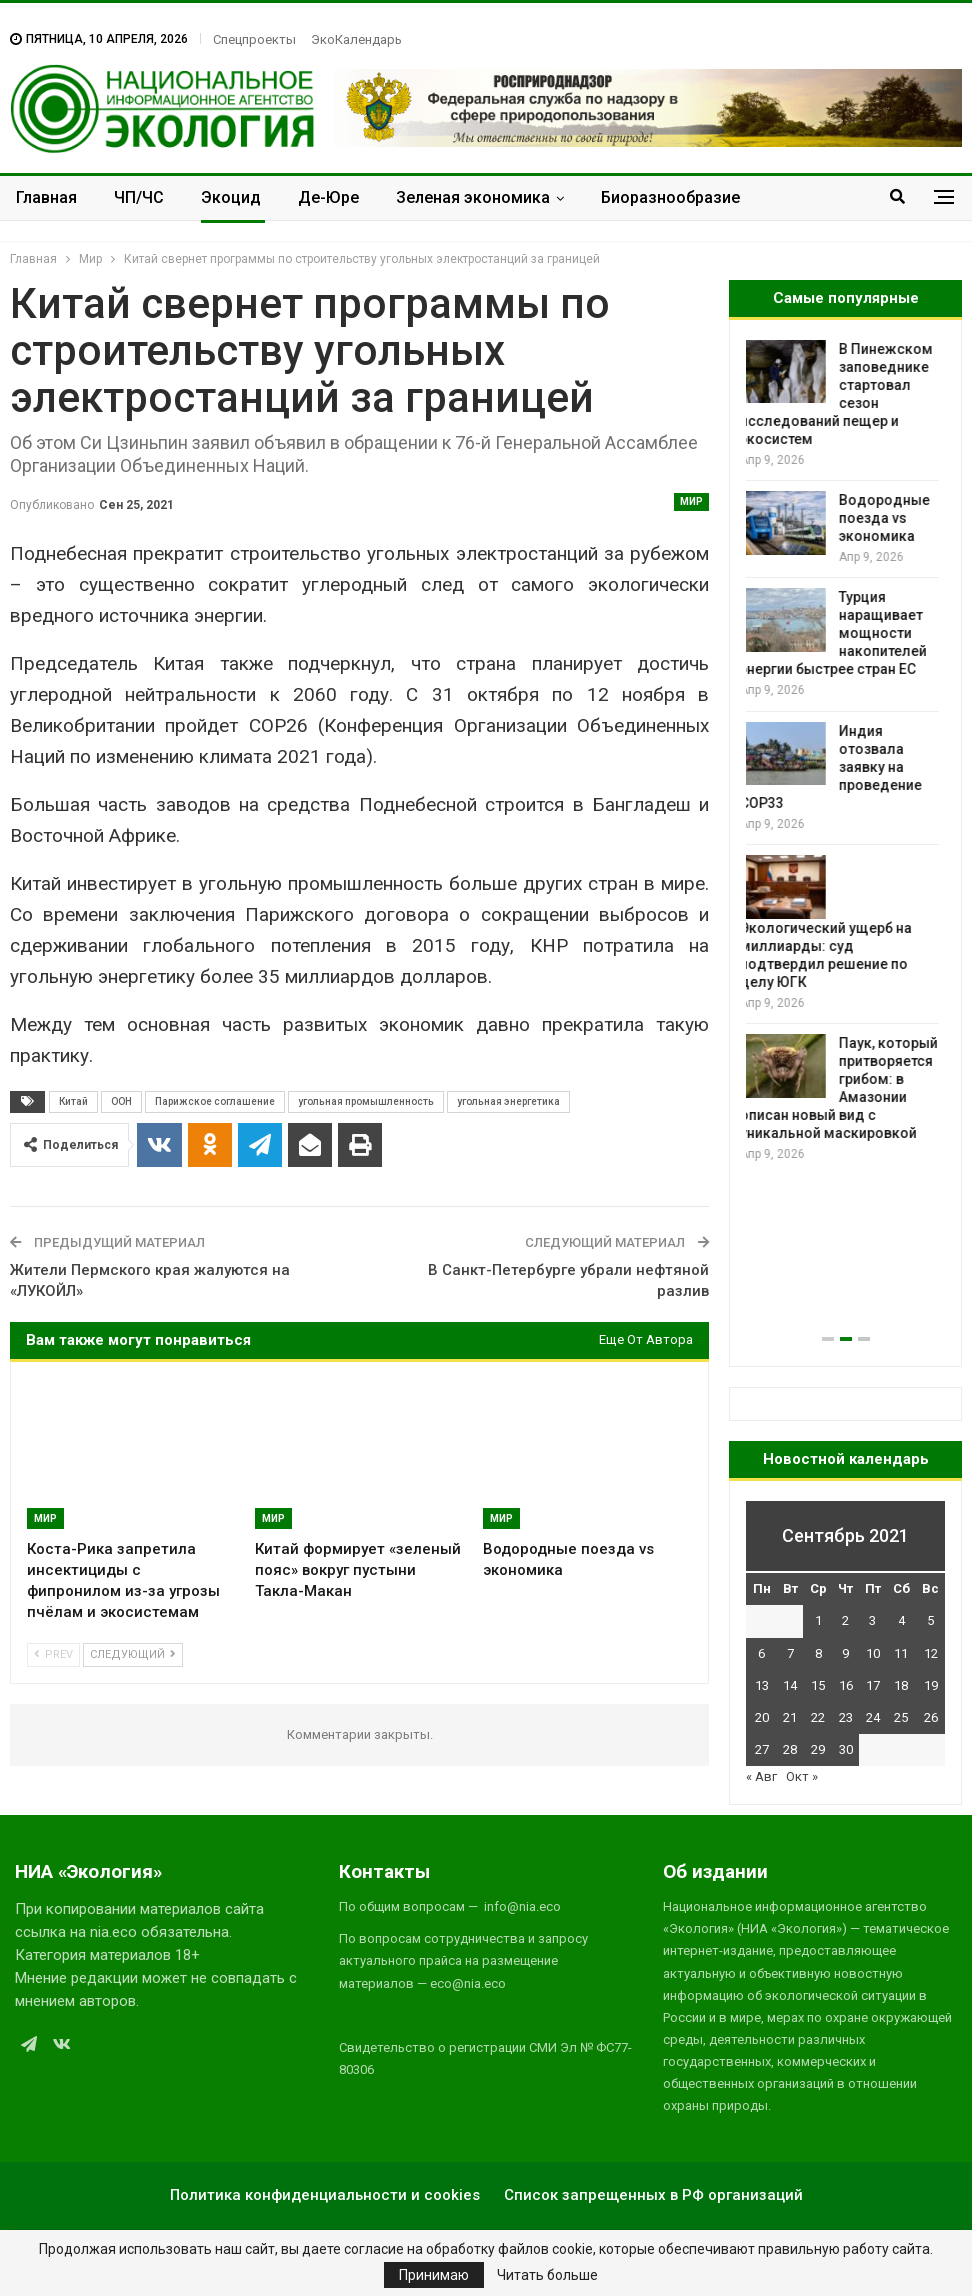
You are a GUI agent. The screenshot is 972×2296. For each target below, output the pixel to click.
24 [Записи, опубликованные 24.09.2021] (873, 1717)
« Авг (761, 1776)
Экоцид (231, 197)
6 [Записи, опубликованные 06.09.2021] (761, 1653)
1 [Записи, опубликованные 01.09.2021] (818, 1620)
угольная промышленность (366, 1101)
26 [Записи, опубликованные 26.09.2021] (931, 1717)
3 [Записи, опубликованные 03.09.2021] (872, 1620)
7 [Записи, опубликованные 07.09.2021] (790, 1653)
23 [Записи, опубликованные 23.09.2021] (846, 1717)
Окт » (802, 1776)
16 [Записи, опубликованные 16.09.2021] (846, 1685)
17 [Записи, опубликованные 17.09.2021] (873, 1685)
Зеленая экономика (473, 197)
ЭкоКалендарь (356, 39)
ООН (121, 1101)
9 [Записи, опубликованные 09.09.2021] (845, 1653)
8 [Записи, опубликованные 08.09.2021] (818, 1653)
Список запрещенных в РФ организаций (653, 2195)
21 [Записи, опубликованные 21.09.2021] (790, 1717)
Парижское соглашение (215, 1101)
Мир (691, 501)
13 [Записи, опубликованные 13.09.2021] (762, 1685)
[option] (845, 752)
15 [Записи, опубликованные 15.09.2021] (818, 1685)
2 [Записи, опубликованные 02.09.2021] (845, 1620)
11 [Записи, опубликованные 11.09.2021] (901, 1653)
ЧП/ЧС (139, 197)
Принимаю (434, 2275)
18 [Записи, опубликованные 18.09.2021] (901, 1685)
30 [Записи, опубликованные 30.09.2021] (846, 1749)
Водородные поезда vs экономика (890, 518)
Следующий (133, 1654)
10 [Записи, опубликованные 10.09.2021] (873, 1653)
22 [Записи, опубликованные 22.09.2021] (818, 1717)
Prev (53, 1654)
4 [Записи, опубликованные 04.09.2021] (901, 1620)
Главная (46, 197)
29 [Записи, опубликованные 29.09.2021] (818, 1749)
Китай (73, 1101)
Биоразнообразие (670, 197)
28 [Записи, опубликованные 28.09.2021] (790, 1749)
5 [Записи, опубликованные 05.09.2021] (930, 1620)
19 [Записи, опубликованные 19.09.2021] (931, 1685)
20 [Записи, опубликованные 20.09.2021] (762, 1717)
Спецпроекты (254, 39)
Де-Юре (328, 197)
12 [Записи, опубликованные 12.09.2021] (931, 1653)
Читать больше (547, 2275)
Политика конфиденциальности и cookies (325, 2195)
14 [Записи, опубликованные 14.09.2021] (790, 1685)
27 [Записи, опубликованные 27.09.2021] (762, 1749)
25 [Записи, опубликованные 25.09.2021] (901, 1717)
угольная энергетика (508, 1101)
